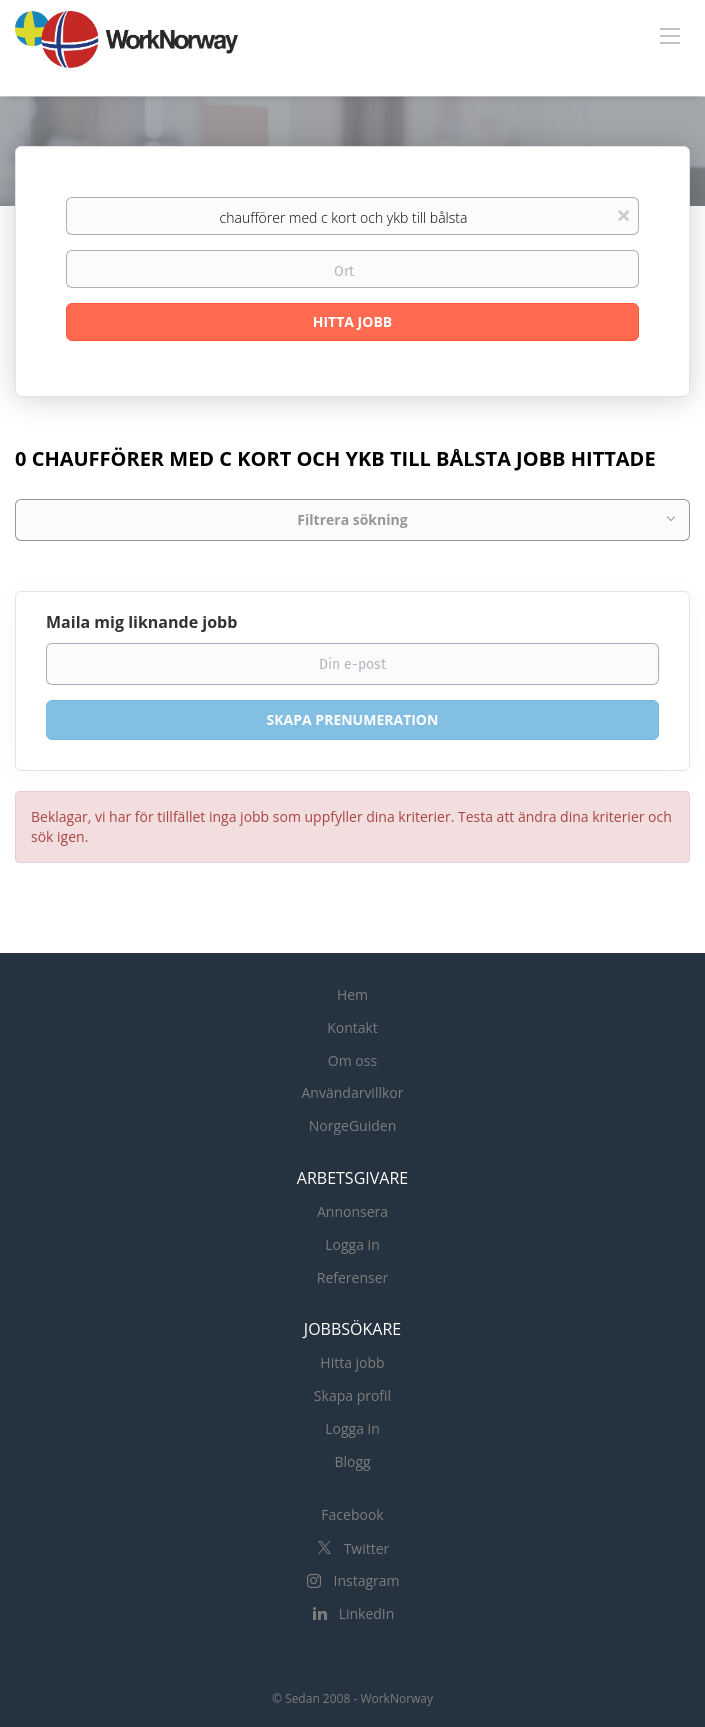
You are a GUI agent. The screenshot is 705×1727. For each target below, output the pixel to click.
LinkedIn (367, 1613)
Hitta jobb (352, 1362)
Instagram (366, 1580)
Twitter (367, 1548)
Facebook (352, 1514)
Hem (352, 994)
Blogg (352, 1461)
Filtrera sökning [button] (352, 519)
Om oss (352, 1060)
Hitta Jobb (352, 321)
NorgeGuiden (352, 1125)
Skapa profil (352, 1395)
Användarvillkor (353, 1092)
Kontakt (352, 1027)
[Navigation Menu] (670, 35)
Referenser (353, 1277)
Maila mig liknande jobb (141, 622)
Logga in (352, 1244)
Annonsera (352, 1211)
